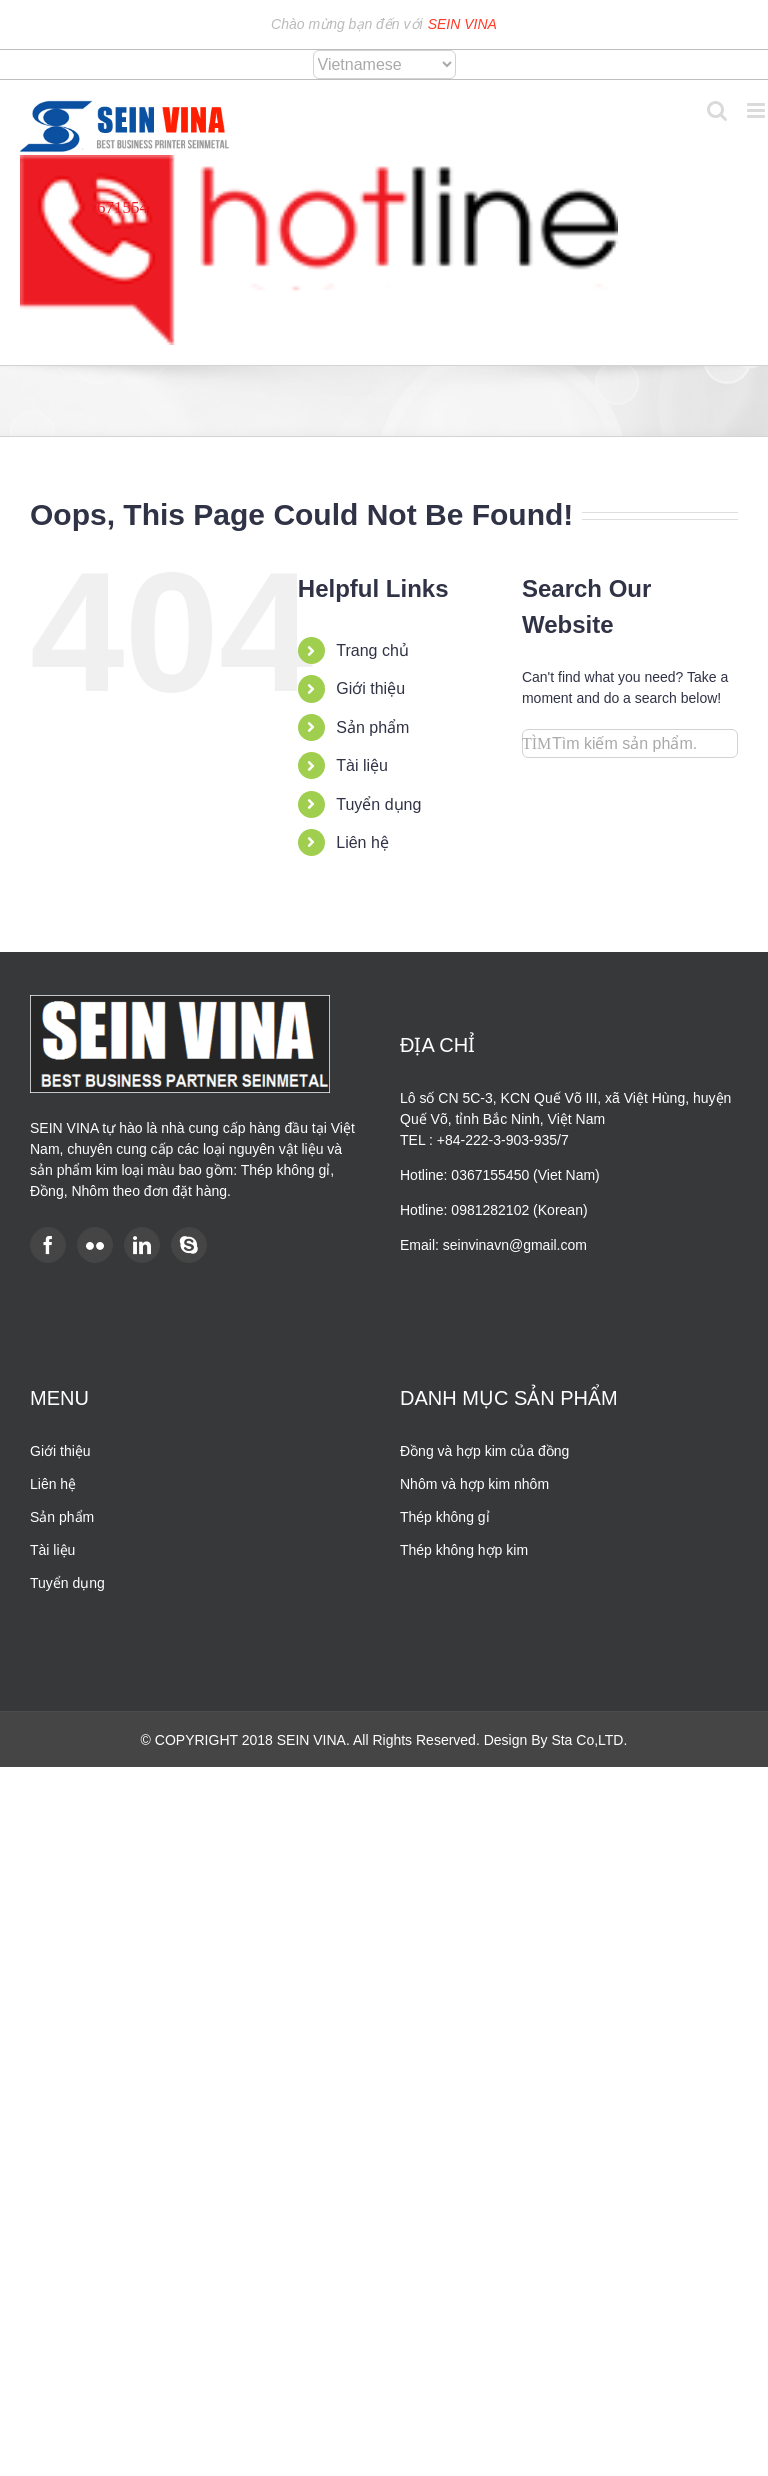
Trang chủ (372, 650)
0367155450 (122, 207)
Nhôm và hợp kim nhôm (474, 1484)
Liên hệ (362, 842)
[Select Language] (384, 64)
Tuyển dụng (378, 804)
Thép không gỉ (445, 1517)
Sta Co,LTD (587, 1740)
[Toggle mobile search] (717, 110)
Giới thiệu (370, 688)
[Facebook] (48, 1245)
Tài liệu (362, 765)
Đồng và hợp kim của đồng (484, 1451)
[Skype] (189, 1245)
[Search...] (630, 743)
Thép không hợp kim (464, 1550)
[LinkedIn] (142, 1245)
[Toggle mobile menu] (757, 110)
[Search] (536, 743)
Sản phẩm (372, 727)
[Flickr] (95, 1245)
